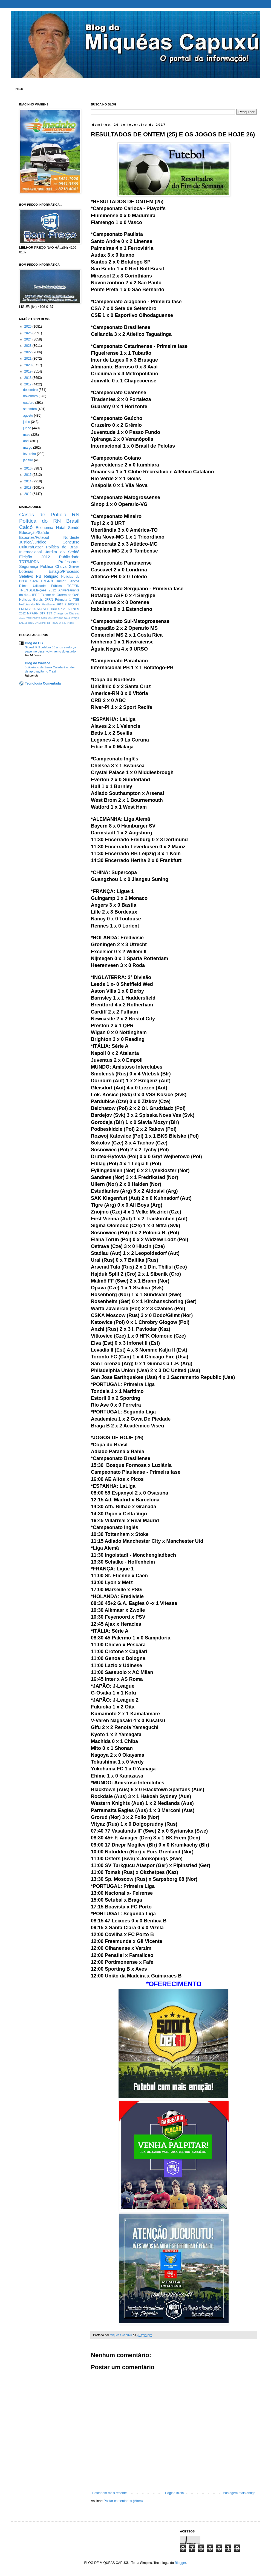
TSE (76, 600)
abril (26, 441)
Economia (44, 527)
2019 (28, 371)
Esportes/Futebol (34, 537)
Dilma (23, 586)
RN (75, 514)
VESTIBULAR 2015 (56, 609)
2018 (28, 378)
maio (27, 435)
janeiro (28, 460)
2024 (28, 339)
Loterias (26, 571)
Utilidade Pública (47, 586)
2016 (28, 468)
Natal (60, 527)
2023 (28, 346)
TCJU (54, 622)
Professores (68, 562)
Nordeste (71, 537)
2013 (28, 488)
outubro (29, 403)
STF (42, 613)
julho (27, 422)
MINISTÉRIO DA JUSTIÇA (63, 618)
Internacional (30, 552)
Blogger (180, 2563)
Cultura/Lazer (31, 547)
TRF (28, 618)
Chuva (61, 566)
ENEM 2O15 (26, 622)
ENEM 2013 (39, 618)
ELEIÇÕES (72, 604)
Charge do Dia (64, 613)
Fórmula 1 (63, 600)
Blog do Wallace (37, 663)
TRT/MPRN (29, 562)
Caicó (26, 527)
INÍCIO (20, 89)
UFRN (62, 622)
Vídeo (70, 622)
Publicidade (69, 557)
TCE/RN (73, 586)
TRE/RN (47, 581)
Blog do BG (34, 643)
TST (49, 613)
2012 (28, 494)
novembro (31, 396)
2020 (28, 365)
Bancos (73, 581)
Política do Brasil (62, 547)
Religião (51, 576)
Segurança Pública (36, 566)
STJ (39, 609)
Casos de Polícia (43, 514)
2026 (28, 326)
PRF (48, 622)
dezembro (31, 390)
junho (27, 428)
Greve (74, 566)
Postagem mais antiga (239, 2493)
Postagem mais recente (109, 2493)
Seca (34, 581)
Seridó (73, 527)
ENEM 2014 (27, 609)
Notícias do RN (30, 604)
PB (38, 576)
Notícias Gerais (31, 600)
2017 (28, 384)
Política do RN (40, 521)
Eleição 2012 (34, 557)
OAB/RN (40, 622)
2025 (28, 333)
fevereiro (30, 454)
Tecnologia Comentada (43, 683)
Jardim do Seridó (62, 552)
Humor (60, 581)
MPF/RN (32, 613)
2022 (28, 352)
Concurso (70, 542)
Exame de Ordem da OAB (60, 595)
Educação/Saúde (34, 532)
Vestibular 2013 (52, 604)
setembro (30, 409)
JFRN (49, 600)
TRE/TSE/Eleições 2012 (37, 590)
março (28, 448)
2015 (28, 475)
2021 (28, 358)
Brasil (72, 521)
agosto (28, 415)
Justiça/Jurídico (32, 542)
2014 (28, 481)
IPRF (35, 595)
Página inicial (174, 2493)
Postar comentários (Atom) (123, 2501)
